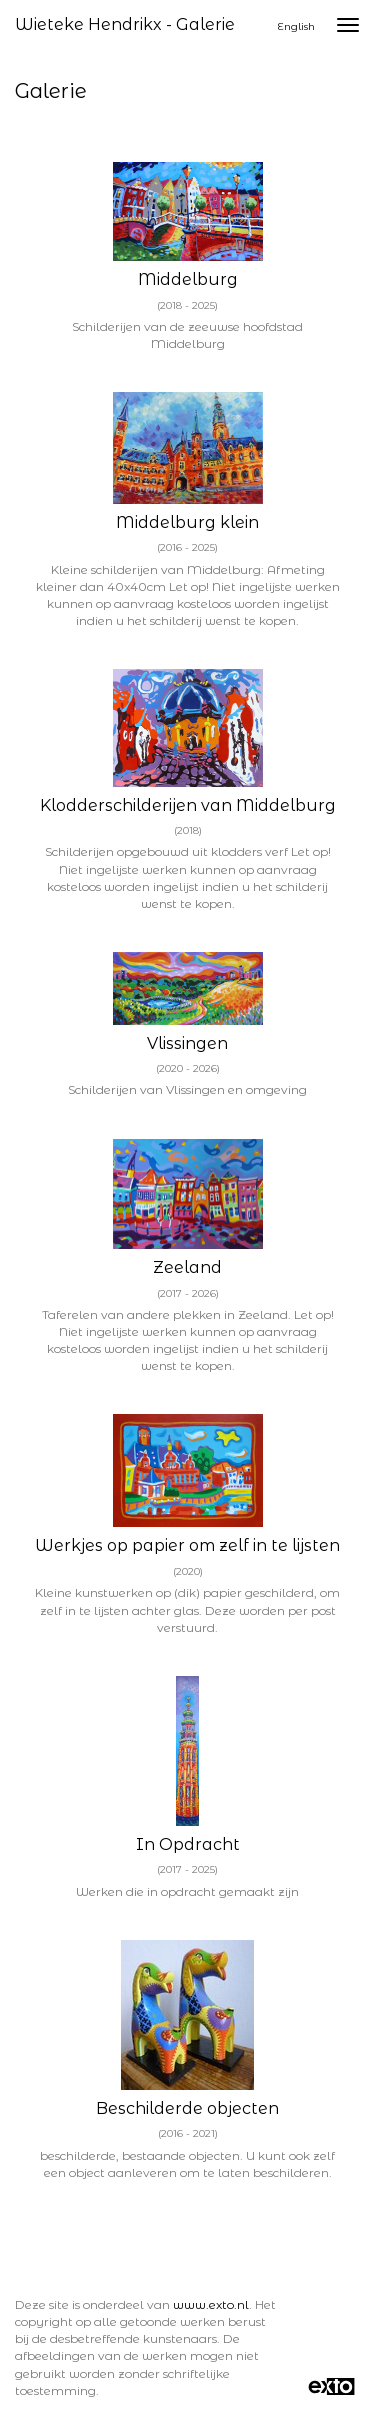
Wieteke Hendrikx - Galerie (125, 24)
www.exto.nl (211, 2304)
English (296, 26)
